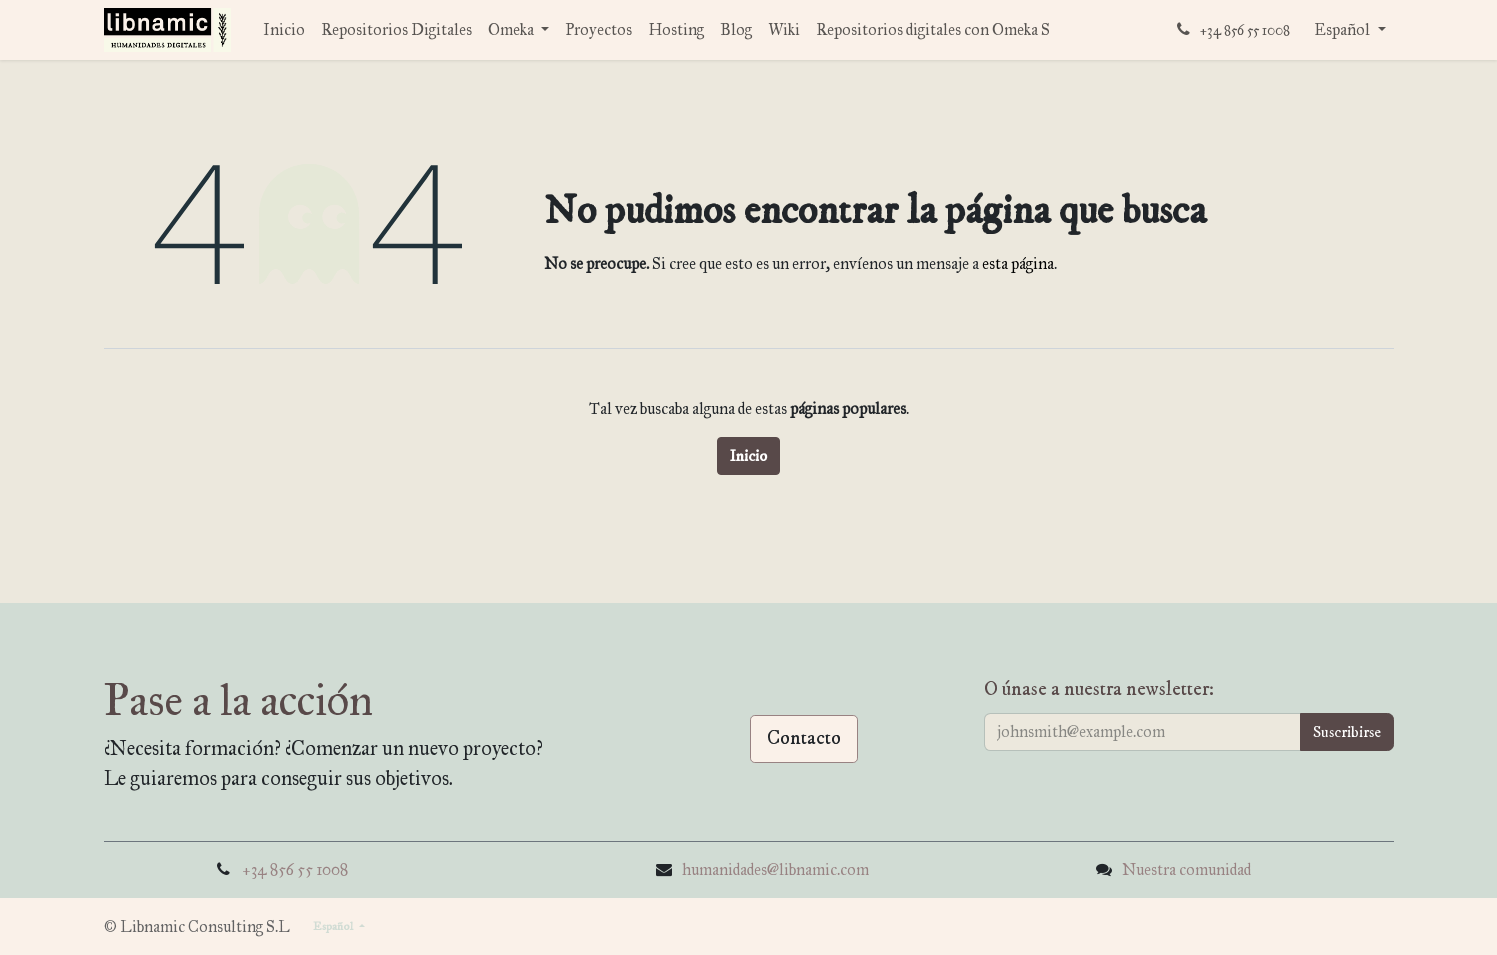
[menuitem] (284, 30)
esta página (1018, 263)
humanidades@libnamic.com (775, 869)
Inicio (748, 456)
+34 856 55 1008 (295, 869)
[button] (1347, 732)
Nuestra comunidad (1186, 869)
